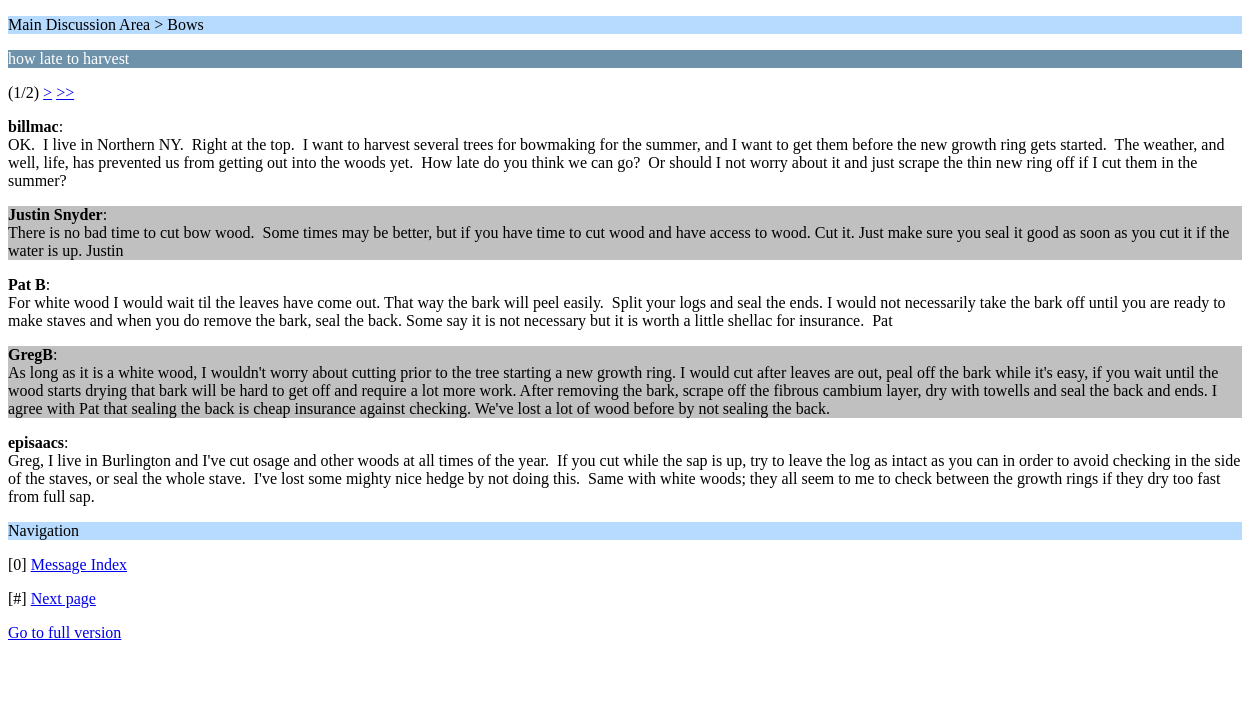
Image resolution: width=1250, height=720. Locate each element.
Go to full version (64, 632)
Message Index (79, 564)
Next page (63, 598)
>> (65, 92)
